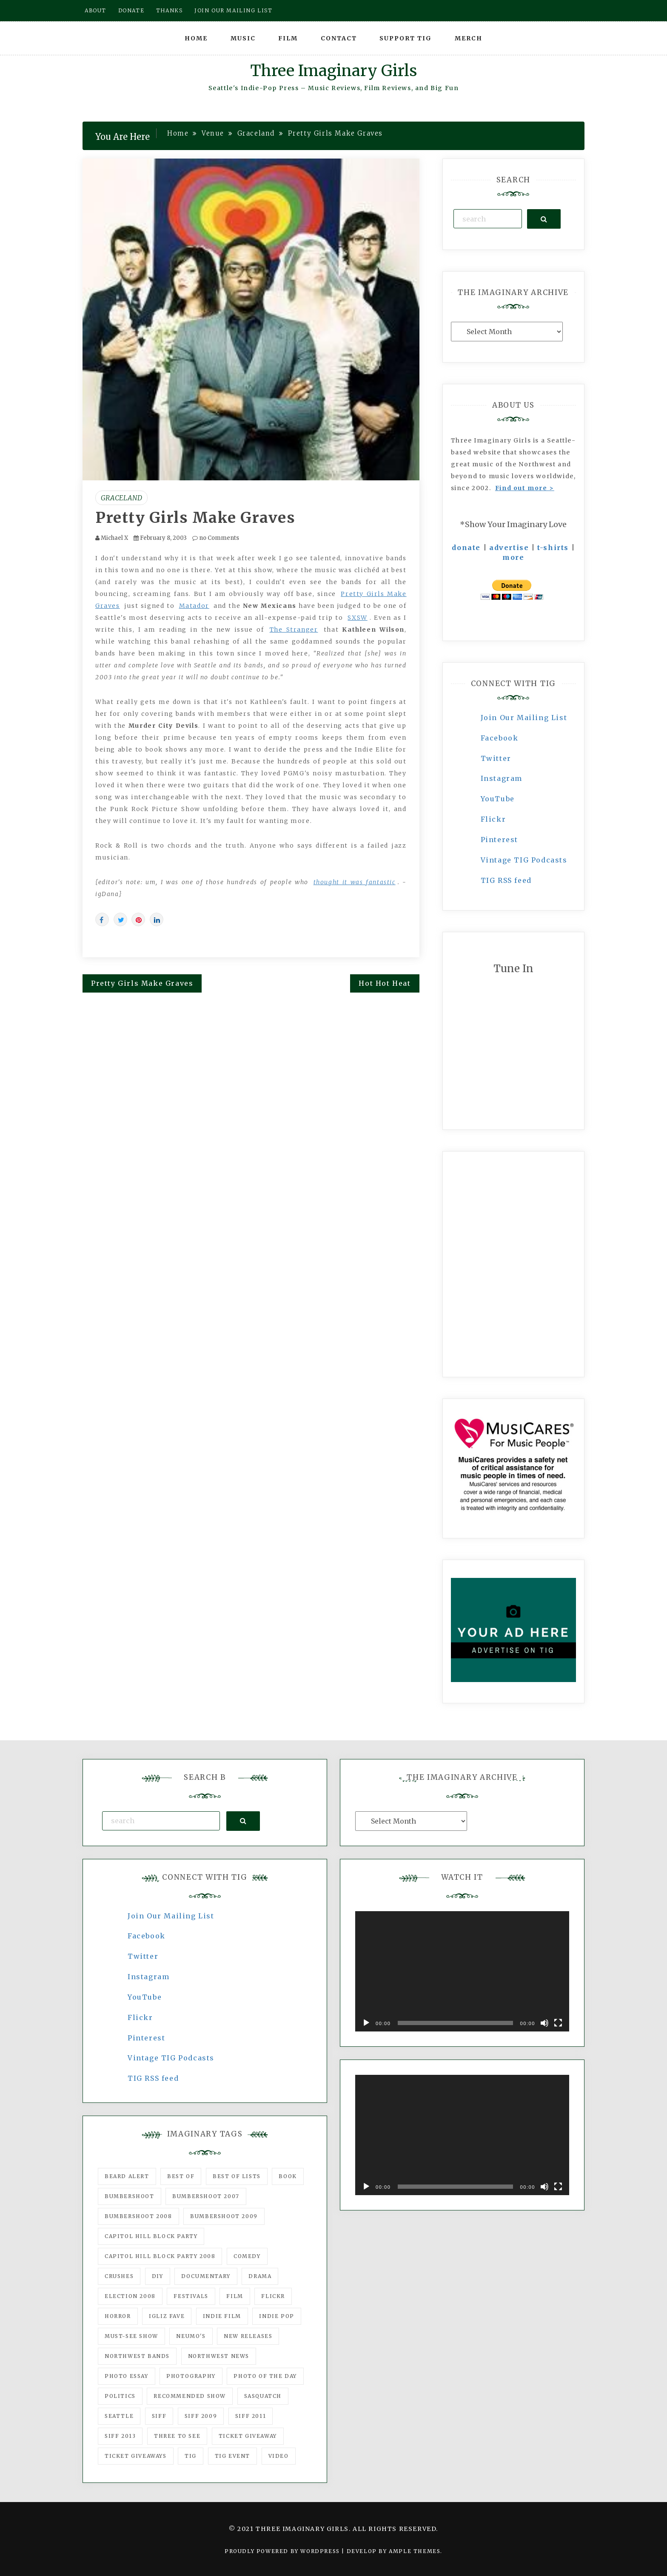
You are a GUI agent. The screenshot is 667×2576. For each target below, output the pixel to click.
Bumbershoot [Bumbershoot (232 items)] (129, 2196)
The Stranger (294, 629)
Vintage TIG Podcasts (524, 860)
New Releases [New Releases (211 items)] (248, 2336)
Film (288, 38)
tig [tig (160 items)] (191, 2456)
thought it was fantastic (355, 882)
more (513, 557)
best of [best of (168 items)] (180, 2176)
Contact (339, 38)
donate (466, 547)
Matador (194, 606)
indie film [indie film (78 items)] (222, 2316)
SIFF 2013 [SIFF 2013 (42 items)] (120, 2436)
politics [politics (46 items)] (120, 2396)
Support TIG (405, 38)
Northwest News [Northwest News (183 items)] (218, 2356)
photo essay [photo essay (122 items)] (126, 2376)
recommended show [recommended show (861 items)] (190, 2396)
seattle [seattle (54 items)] (119, 2416)
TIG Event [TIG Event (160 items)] (232, 2456)
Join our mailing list (233, 10)
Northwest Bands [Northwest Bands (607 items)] (137, 2356)
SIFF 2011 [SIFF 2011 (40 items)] (250, 2416)
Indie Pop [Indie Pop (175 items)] (276, 2316)
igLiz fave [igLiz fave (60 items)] (167, 2316)
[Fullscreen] (558, 2023)
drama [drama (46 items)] (259, 2276)
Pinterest (499, 839)
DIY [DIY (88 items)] (157, 2276)
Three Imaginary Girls (333, 70)
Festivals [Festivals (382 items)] (191, 2296)
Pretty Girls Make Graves (195, 517)
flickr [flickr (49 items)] (273, 2296)
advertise (509, 547)
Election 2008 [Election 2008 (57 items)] (130, 2296)
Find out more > (524, 488)
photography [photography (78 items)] (191, 2376)
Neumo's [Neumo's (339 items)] (190, 2336)
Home (196, 38)
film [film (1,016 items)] (234, 2296)
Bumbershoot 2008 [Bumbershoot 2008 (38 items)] (138, 2216)
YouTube (498, 798)
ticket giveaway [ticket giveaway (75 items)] (248, 2436)
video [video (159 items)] (278, 2456)
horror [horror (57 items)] (118, 2316)
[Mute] (544, 2023)
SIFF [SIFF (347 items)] (159, 2416)
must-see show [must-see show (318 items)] (131, 2336)
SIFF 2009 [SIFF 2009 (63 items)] (201, 2416)
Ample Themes (414, 2551)
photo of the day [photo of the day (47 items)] (265, 2376)
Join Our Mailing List (524, 717)
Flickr (493, 819)
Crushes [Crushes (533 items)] (119, 2276)
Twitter (496, 758)
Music (243, 38)
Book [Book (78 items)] (287, 2176)
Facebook (500, 738)
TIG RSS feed (506, 880)
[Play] (366, 2023)
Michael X (114, 538)
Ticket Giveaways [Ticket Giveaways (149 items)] (136, 2456)
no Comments (215, 538)
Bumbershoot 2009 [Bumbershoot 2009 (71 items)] (224, 2216)
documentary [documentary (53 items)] (206, 2276)
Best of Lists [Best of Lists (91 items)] (237, 2176)
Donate (131, 10)
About (95, 10)
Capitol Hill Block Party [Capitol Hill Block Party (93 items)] (151, 2236)
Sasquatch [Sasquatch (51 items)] (263, 2396)
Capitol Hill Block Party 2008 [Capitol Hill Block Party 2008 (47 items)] (160, 2256)
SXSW (357, 617)
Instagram (501, 778)
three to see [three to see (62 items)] (177, 2436)
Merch (468, 38)
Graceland (121, 498)
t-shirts (553, 547)
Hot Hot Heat (384, 983)
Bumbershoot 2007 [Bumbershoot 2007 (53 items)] (205, 2196)
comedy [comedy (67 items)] (247, 2256)
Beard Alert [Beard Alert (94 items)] (127, 2176)
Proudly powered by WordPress (283, 2551)
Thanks (169, 10)
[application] (462, 1971)
